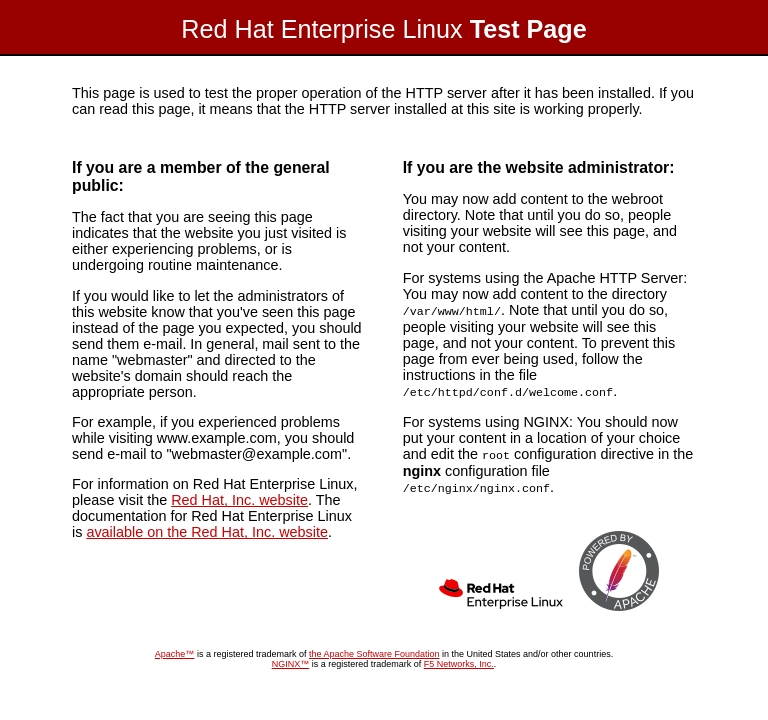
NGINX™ (291, 660)
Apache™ (175, 650)
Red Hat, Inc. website (239, 500)
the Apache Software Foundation (374, 650)
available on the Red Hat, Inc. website (207, 532)
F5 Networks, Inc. (459, 660)
